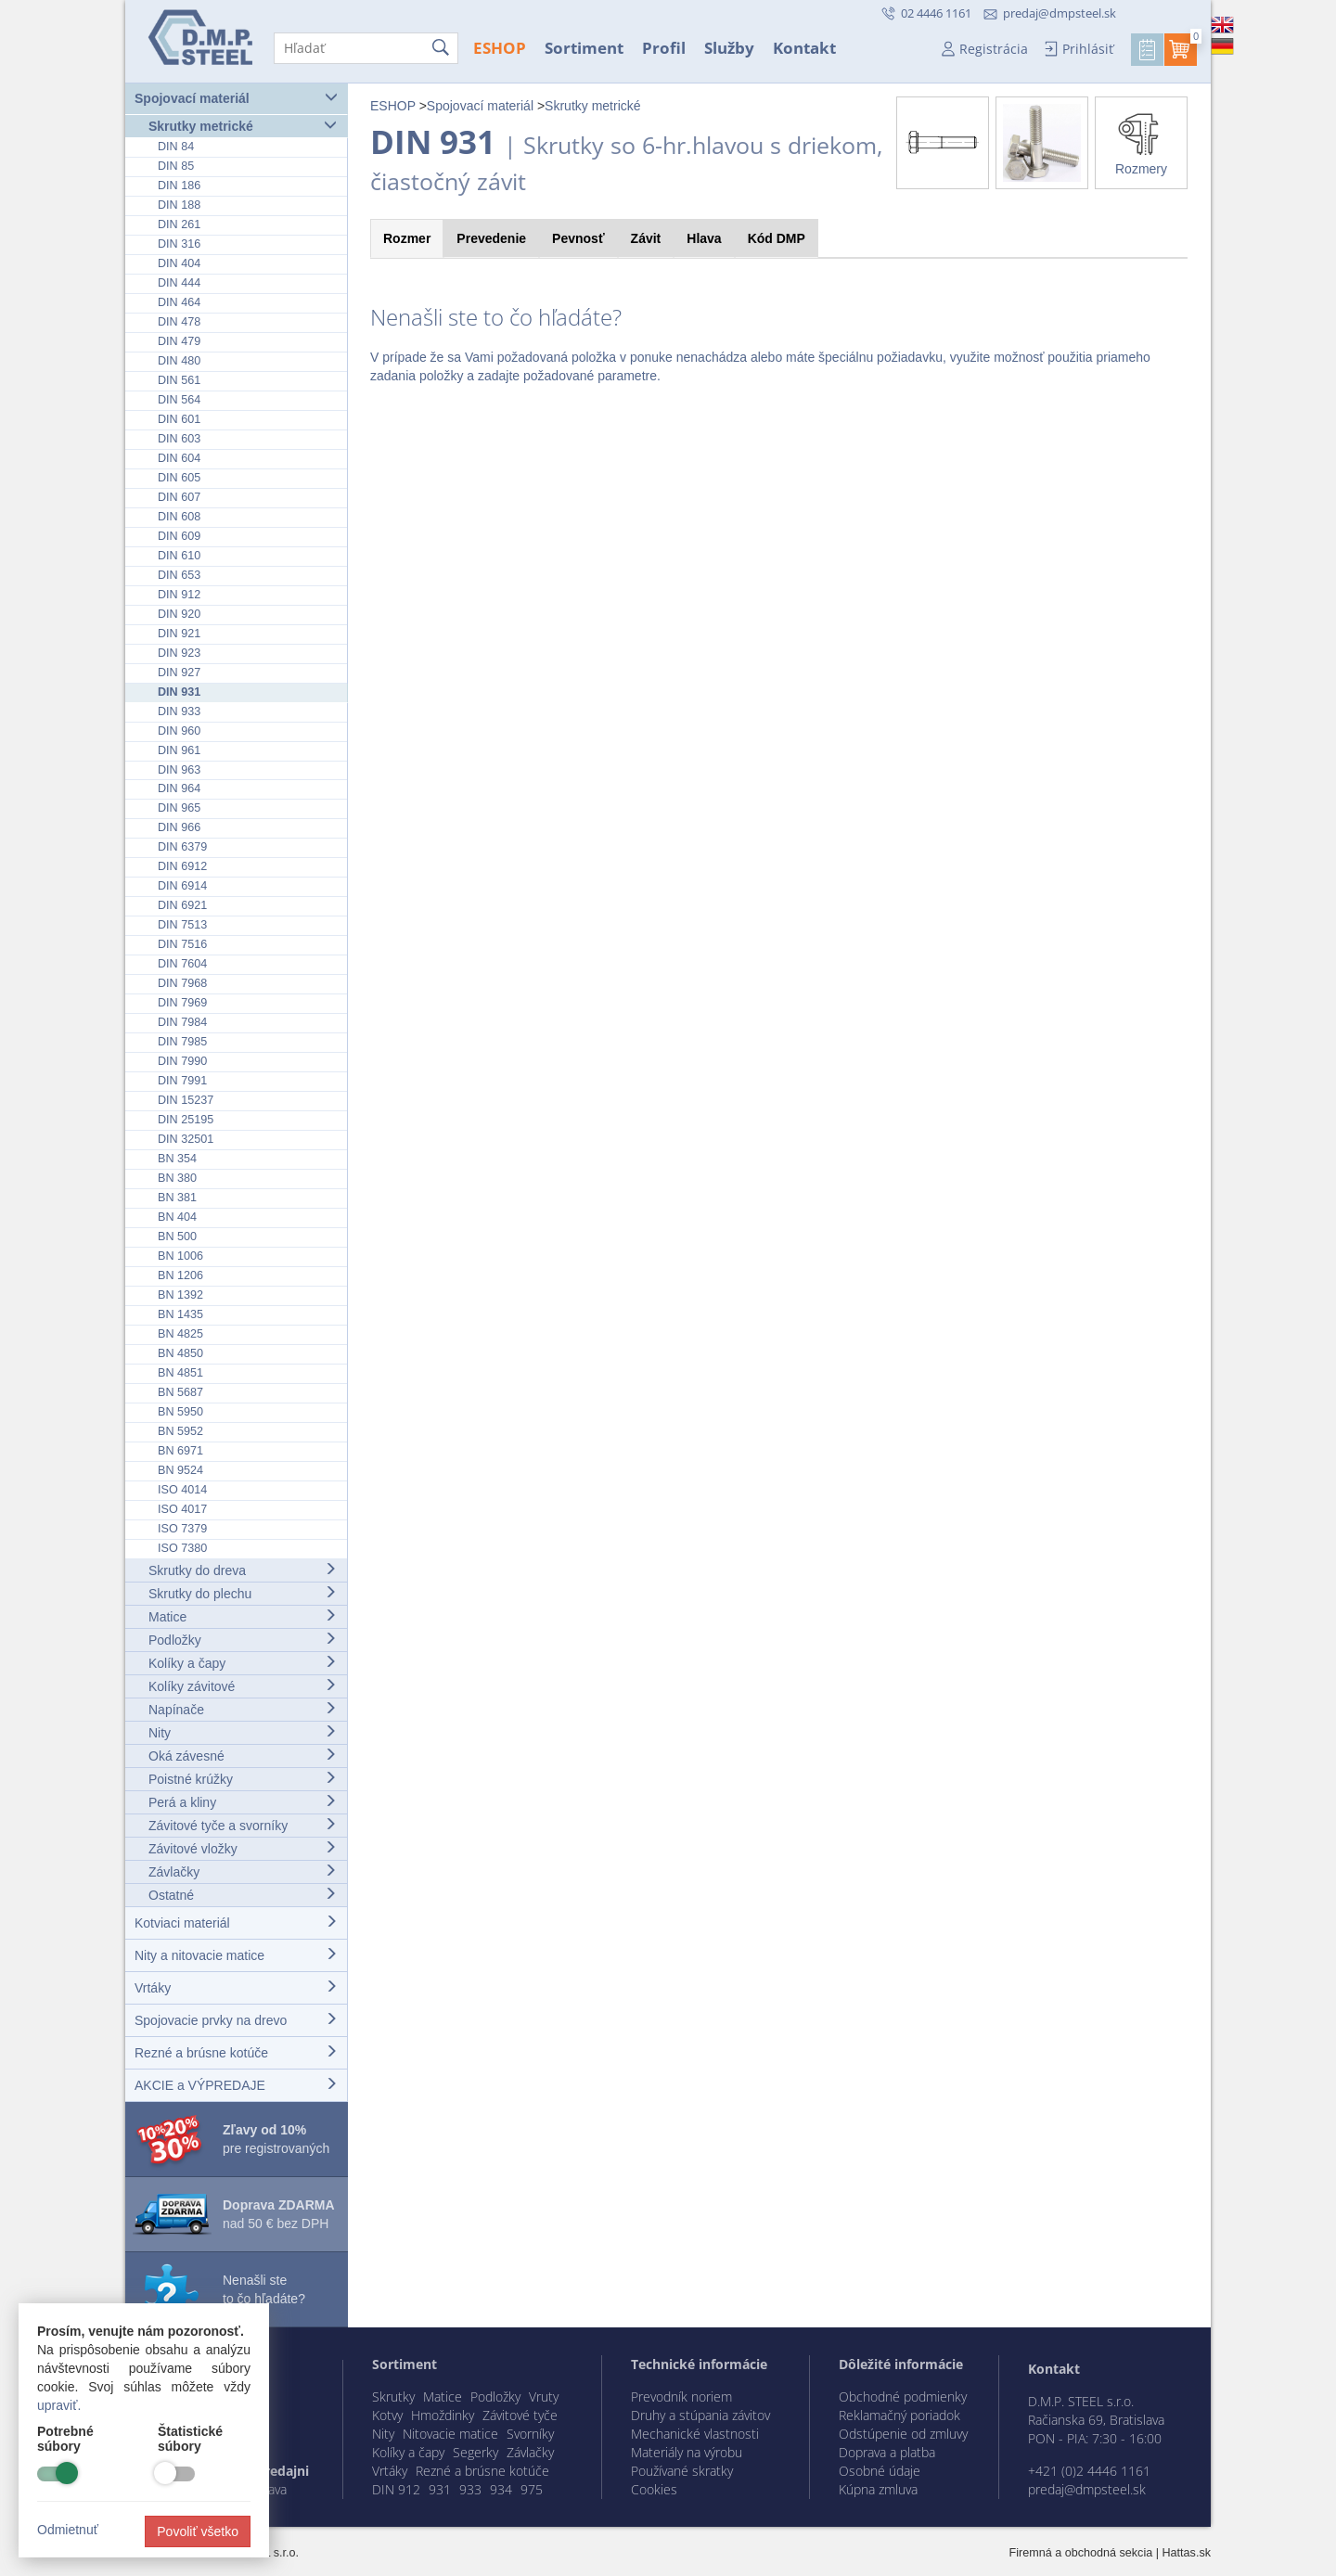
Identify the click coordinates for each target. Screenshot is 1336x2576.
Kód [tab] (776, 238)
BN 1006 (180, 1256)
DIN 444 (179, 282)
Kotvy (387, 2415)
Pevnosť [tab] (578, 238)
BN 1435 (180, 1314)
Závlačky (242, 1871)
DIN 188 (179, 205)
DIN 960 (179, 730)
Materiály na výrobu (686, 2452)
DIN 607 (179, 497)
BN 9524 (180, 1470)
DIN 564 (179, 399)
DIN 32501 (185, 1139)
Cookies (654, 2489)
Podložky (242, 1639)
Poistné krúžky (242, 1779)
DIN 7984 (182, 1022)
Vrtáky (236, 1987)
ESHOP (499, 47)
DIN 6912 (182, 866)
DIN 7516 (182, 944)
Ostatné (242, 1895)
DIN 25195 (185, 1119)
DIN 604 (179, 458)
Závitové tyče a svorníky (242, 1825)
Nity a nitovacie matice (236, 1955)
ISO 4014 (182, 1489)
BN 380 (177, 1178)
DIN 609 (179, 536)
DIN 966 (179, 827)
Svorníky (530, 2433)
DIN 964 (179, 788)
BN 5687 (180, 1392)
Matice (242, 1616)
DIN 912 (179, 594)
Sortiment (584, 47)
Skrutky (393, 2396)
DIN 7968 (182, 983)
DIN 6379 (182, 846)
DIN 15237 (185, 1100)
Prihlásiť (1087, 49)
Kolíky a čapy (242, 1663)
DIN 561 (179, 380)
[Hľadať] (366, 48)
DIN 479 (179, 341)
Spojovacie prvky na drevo (236, 2020)
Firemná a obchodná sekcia (1081, 2552)
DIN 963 (179, 769)
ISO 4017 (182, 1509)
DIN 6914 (182, 885)
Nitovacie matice (450, 2433)
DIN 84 (176, 146)
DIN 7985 (182, 1041)
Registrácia (993, 49)
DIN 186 (179, 185)
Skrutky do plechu (242, 1593)
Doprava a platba (887, 2452)
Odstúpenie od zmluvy (903, 2433)
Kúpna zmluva (878, 2489)
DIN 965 (179, 807)
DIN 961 (179, 750)
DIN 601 (179, 419)
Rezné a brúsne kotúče (236, 2052)
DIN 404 (179, 263)
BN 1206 (180, 1275)
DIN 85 (176, 166)
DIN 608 (179, 516)
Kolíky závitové (242, 1686)
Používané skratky (682, 2471)
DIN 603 (179, 438)
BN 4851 (180, 1372)
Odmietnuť (67, 2529)
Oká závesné (242, 1755)
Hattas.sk (1187, 2552)
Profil (664, 47)
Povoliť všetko (197, 2531)
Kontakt (804, 47)
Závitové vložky (242, 1848)
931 (440, 2489)
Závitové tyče (520, 2415)
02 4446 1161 (934, 13)
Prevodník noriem (681, 2396)
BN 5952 (180, 1431)
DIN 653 (179, 575)
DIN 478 (179, 321)
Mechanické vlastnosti (695, 2433)
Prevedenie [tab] (491, 238)
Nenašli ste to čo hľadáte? (264, 2289)
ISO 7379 (182, 1528)
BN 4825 (180, 1333)
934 (501, 2489)
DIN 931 (179, 692)
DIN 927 (179, 672)
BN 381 (177, 1197)
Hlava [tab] (704, 238)
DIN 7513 (182, 924)
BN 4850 (180, 1353)
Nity (242, 1732)
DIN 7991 (182, 1080)
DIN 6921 (182, 905)
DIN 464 (179, 302)
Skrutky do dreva (242, 1570)
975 (531, 2489)
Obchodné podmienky (903, 2396)
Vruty (544, 2396)
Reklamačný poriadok (899, 2415)
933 (470, 2489)
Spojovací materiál (236, 98)
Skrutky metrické (242, 126)
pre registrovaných (276, 2139)
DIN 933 (179, 711)
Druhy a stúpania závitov (700, 2415)
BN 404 (177, 1217)
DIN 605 (179, 477)
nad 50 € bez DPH (279, 2214)
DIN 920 (179, 614)
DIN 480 (179, 360)
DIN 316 (179, 243)
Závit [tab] (646, 238)
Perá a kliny (242, 1802)
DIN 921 (179, 633)
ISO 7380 (182, 1548)
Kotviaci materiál (236, 1922)
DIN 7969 (182, 1002)
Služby (729, 47)
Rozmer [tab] (406, 238)
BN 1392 (180, 1294)
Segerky (475, 2452)
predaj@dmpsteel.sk (1059, 13)
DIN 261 (179, 224)
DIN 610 (179, 555)
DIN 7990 (182, 1061)
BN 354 (177, 1158)
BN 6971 (180, 1450)
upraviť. (59, 2405)
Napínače (242, 1709)
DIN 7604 (182, 963)
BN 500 (177, 1236)
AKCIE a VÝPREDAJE (236, 2085)
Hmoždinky (442, 2415)
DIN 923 (179, 653)
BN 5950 (180, 1411)
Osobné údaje (879, 2471)
